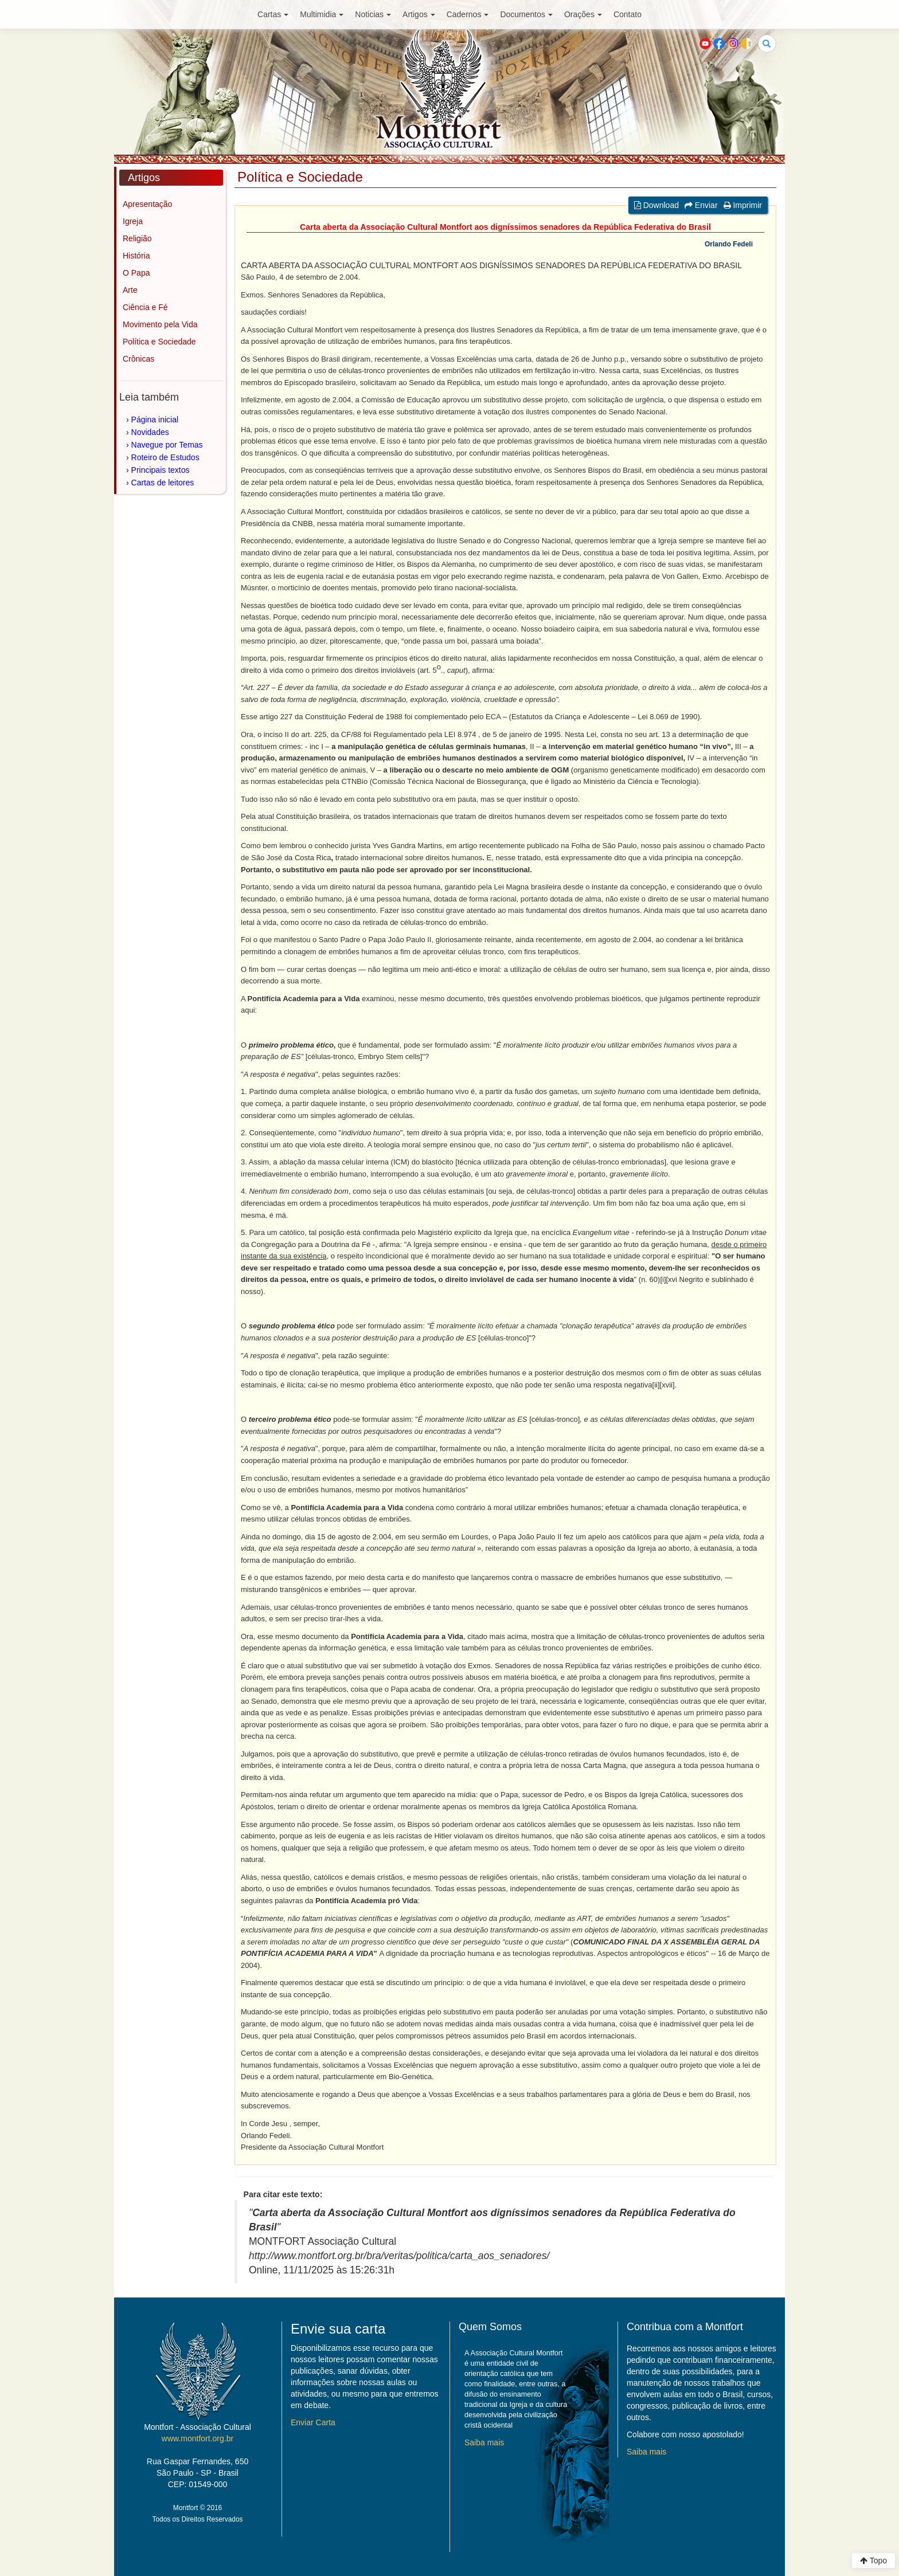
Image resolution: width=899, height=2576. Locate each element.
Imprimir (743, 205)
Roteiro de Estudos (165, 457)
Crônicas (138, 358)
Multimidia (321, 14)
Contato (627, 14)
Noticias (373, 14)
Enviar (701, 205)
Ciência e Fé (145, 307)
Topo (873, 2560)
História (136, 255)
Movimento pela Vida (160, 324)
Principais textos (160, 470)
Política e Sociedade (159, 341)
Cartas (272, 14)
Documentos (526, 14)
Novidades (150, 432)
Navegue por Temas (167, 444)
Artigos (418, 14)
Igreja (133, 221)
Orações (583, 14)
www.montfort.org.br (197, 2438)
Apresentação (147, 204)
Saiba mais (484, 2442)
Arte (130, 290)
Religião (137, 238)
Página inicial (155, 419)
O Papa (136, 272)
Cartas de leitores (162, 482)
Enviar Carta (313, 2422)
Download (656, 205)
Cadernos (468, 14)
